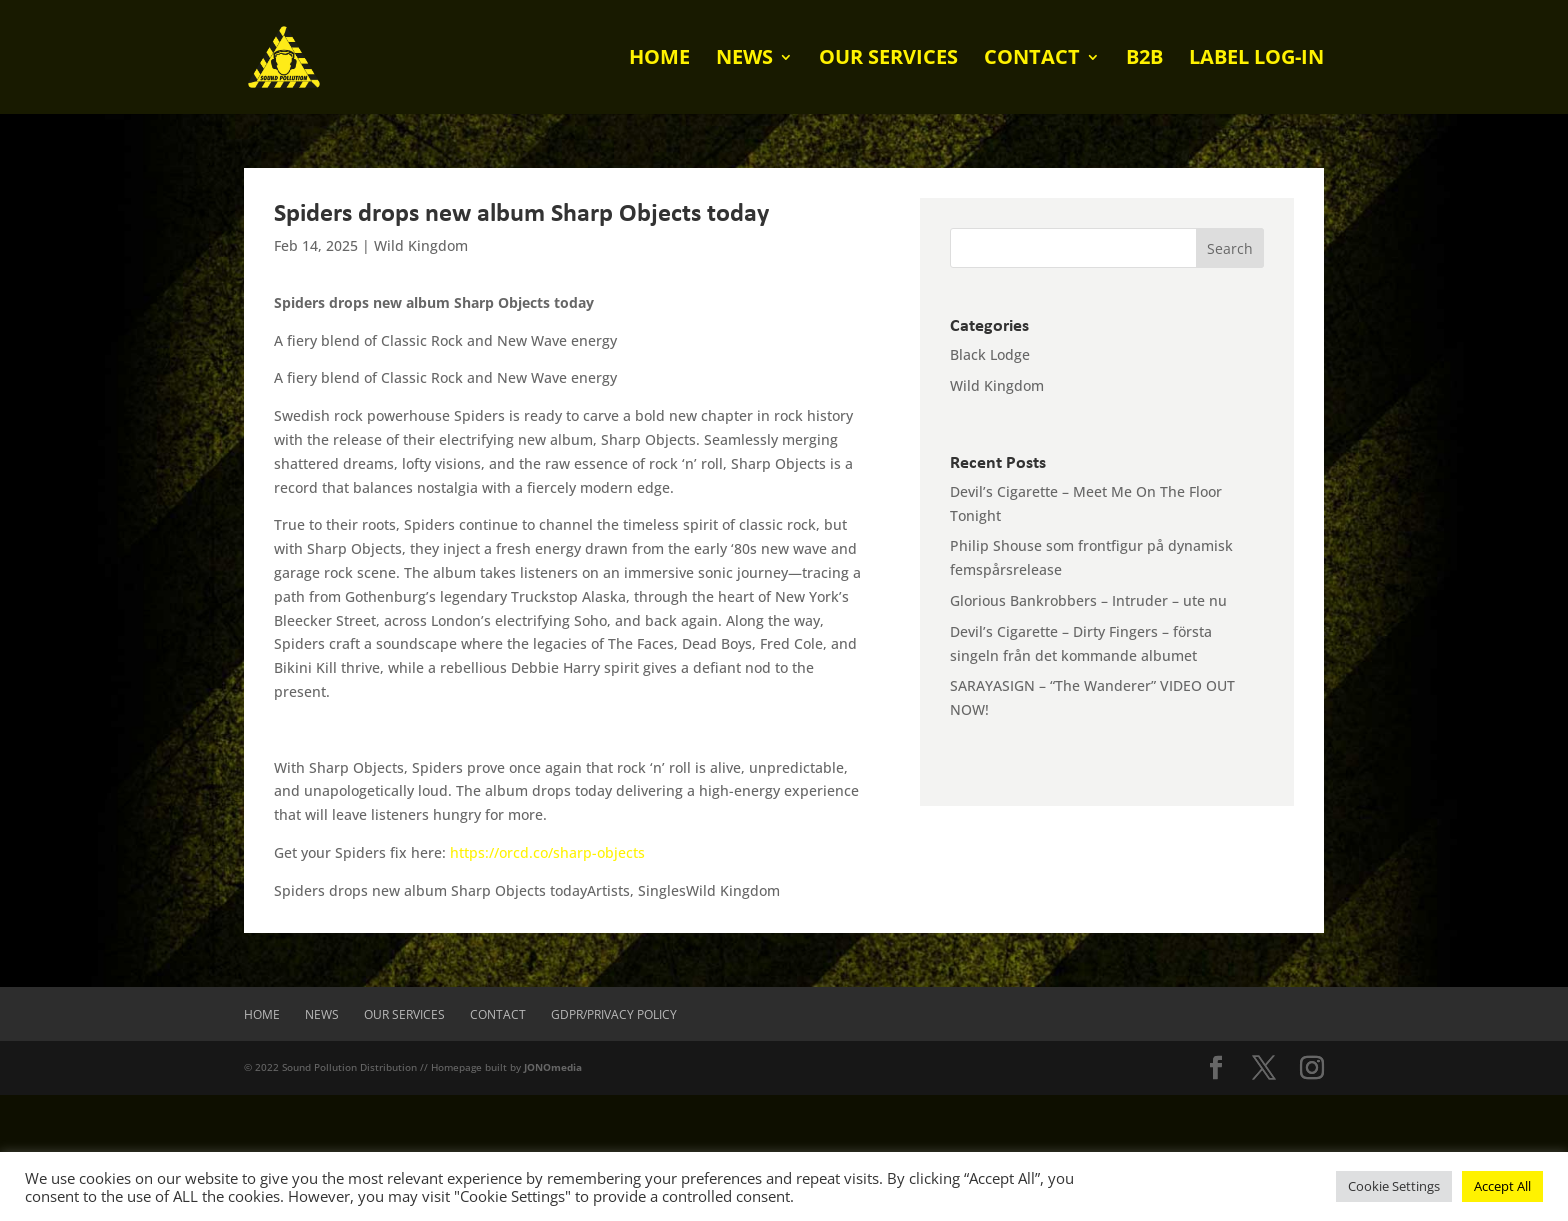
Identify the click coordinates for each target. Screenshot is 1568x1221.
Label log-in (1256, 60)
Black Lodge (990, 354)
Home (659, 60)
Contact (1032, 60)
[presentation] (152, 1134)
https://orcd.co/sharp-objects (547, 852)
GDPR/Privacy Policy (614, 1014)
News (744, 60)
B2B (1144, 60)
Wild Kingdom (421, 245)
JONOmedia (553, 1067)
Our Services (888, 60)
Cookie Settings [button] (1394, 1186)
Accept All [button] (1502, 1186)
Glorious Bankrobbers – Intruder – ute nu (1088, 600)
